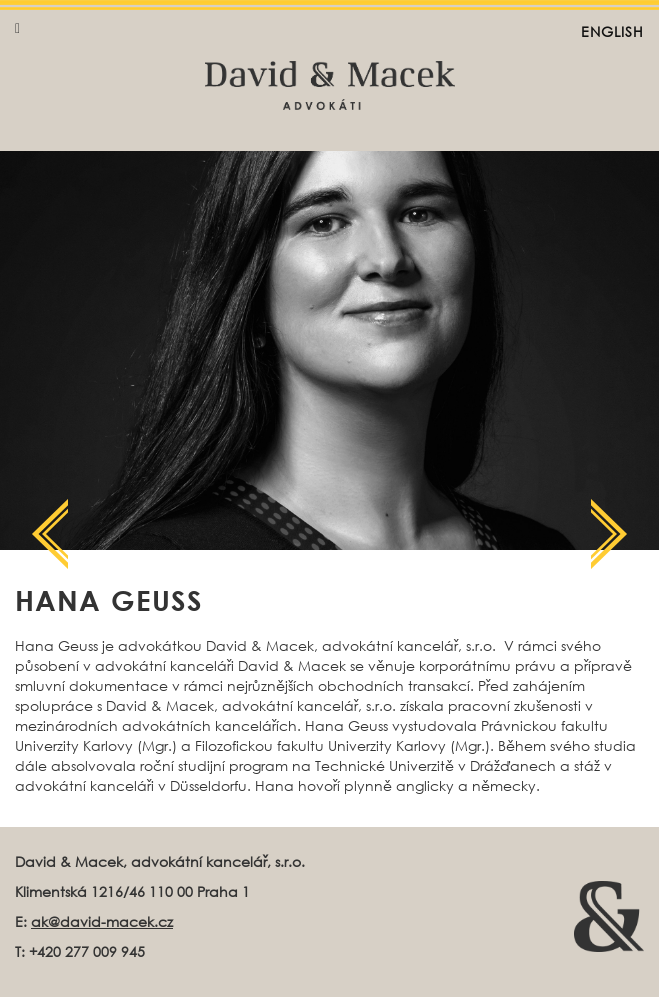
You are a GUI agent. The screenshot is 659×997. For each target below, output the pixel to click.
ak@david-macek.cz (102, 921)
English (612, 31)
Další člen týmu (50, 534)
